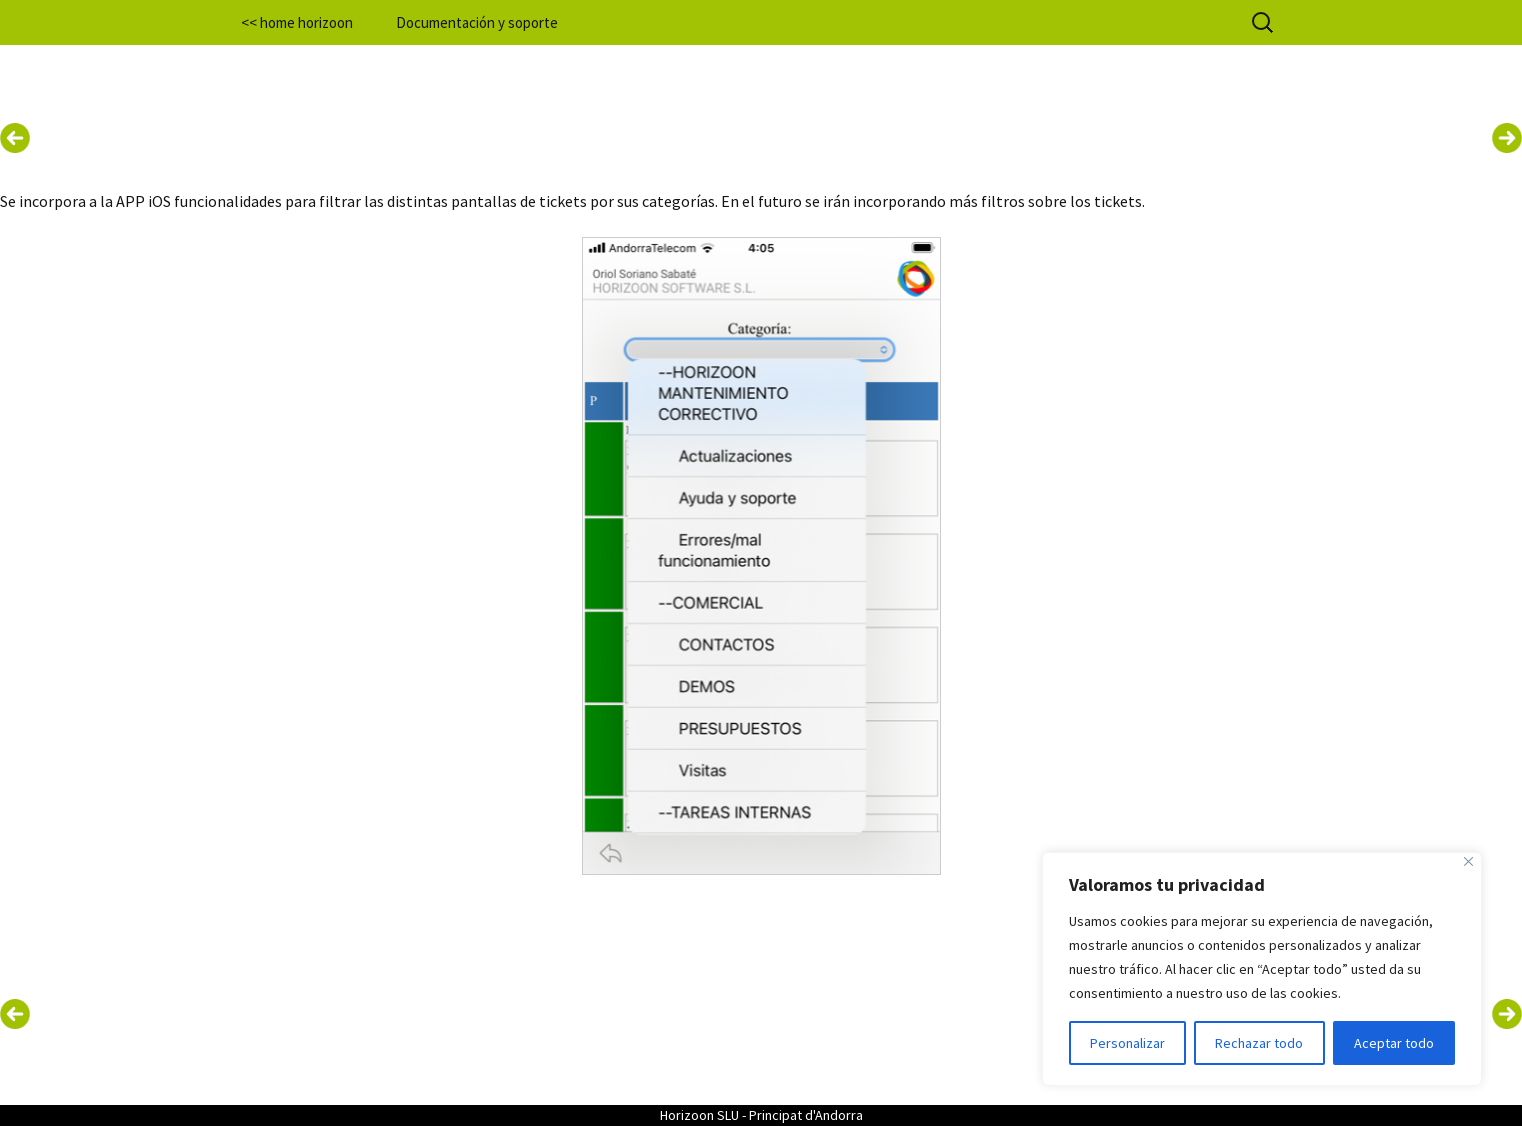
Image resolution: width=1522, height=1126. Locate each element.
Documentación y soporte (477, 22)
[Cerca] (1468, 861)
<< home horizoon (297, 22)
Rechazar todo (1259, 1043)
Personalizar (1127, 1043)
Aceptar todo (1394, 1043)
